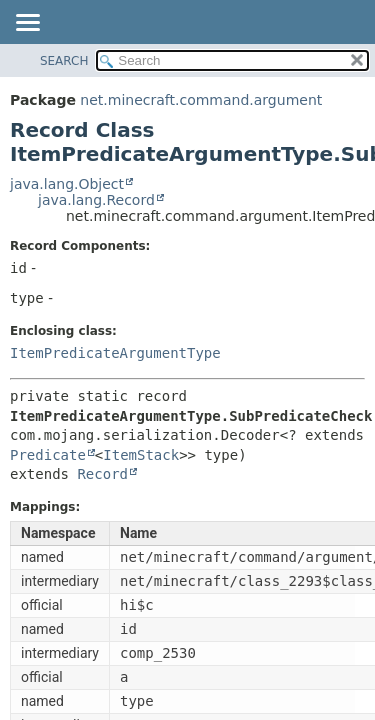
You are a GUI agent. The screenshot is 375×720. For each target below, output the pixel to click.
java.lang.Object (67, 184)
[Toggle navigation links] (27, 24)
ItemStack (141, 455)
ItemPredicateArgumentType (115, 353)
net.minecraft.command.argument (201, 100)
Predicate (48, 455)
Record (102, 474)
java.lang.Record (96, 200)
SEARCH (64, 61)
